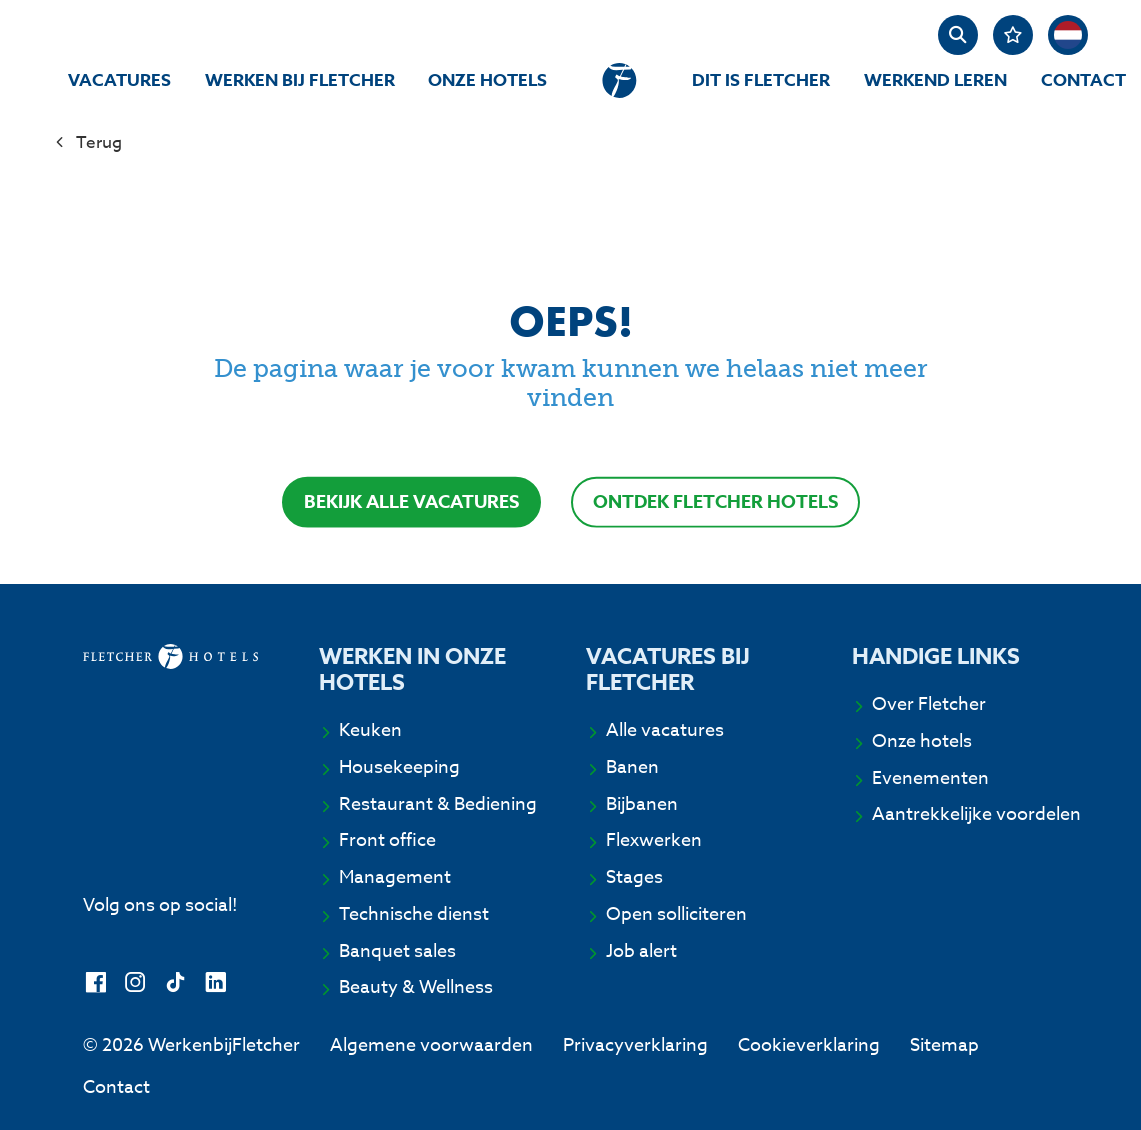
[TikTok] (175, 983)
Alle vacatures (665, 731)
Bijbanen (642, 805)
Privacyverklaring (635, 1045)
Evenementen (930, 779)
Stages (634, 878)
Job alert (641, 951)
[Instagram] (135, 983)
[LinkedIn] (215, 983)
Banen (632, 768)
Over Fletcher (929, 705)
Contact (1083, 80)
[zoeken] (958, 35)
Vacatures (119, 80)
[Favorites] (1013, 35)
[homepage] (619, 80)
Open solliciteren (676, 915)
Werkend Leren (935, 80)
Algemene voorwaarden (431, 1045)
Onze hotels (487, 80)
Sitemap (944, 1045)
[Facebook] (95, 983)
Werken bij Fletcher (300, 80)
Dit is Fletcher (761, 80)
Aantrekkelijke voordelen (976, 815)
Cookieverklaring (809, 1045)
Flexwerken (654, 841)
